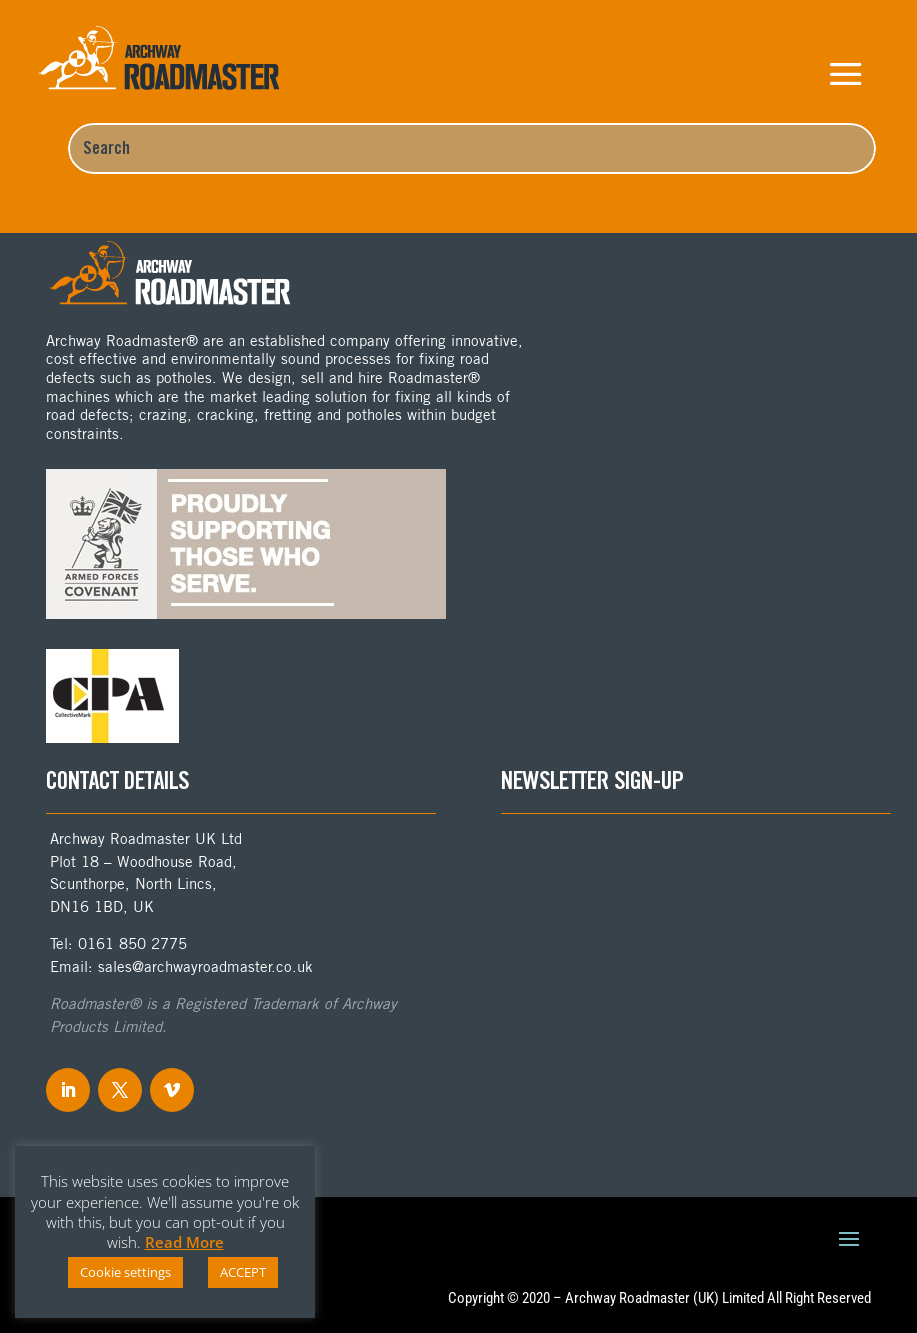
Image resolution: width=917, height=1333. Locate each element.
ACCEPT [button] (243, 1272)
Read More (184, 1242)
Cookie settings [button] (125, 1272)
